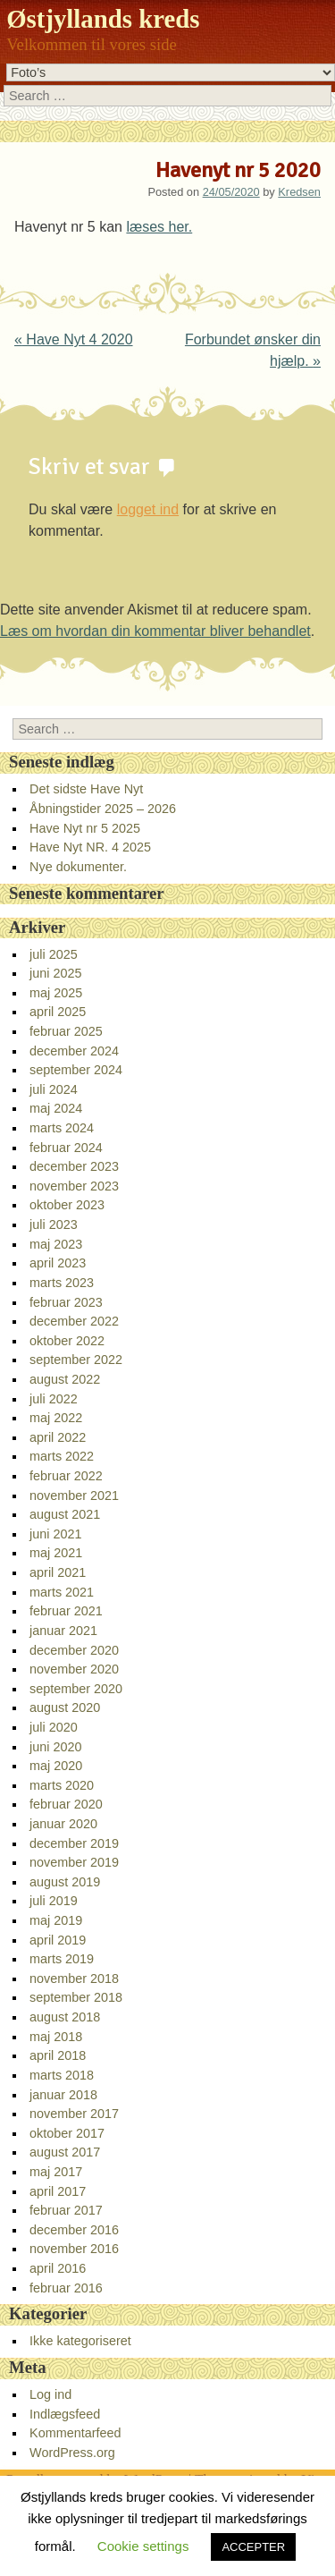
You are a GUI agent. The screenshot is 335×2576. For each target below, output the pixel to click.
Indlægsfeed (64, 2414)
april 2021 (57, 1572)
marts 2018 (61, 2075)
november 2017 (74, 2113)
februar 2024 (66, 1147)
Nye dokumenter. (78, 867)
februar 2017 (66, 2210)
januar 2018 (63, 2095)
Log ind (50, 2394)
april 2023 (57, 1263)
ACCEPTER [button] (253, 2547)
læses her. (159, 226)
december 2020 (74, 1650)
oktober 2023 (67, 1205)
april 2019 (57, 1940)
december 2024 (74, 1051)
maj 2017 (55, 2172)
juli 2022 (53, 1399)
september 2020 (75, 1689)
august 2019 (64, 1882)
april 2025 (57, 1011)
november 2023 (74, 1186)
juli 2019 (53, 1901)
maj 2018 (55, 2036)
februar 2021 (66, 1611)
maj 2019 (55, 1920)
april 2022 (57, 1437)
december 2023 (74, 1166)
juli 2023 (53, 1224)
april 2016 (57, 2268)
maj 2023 (55, 1244)
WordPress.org (72, 2452)
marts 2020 (61, 1785)
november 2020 (74, 1669)
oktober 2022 (67, 1341)
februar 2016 (66, 2288)
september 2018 (75, 1997)
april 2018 (57, 2055)
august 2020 (64, 1707)
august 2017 (64, 2152)
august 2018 (64, 2017)
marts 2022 (61, 1456)
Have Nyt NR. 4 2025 (90, 847)
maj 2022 (55, 1418)
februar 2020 (66, 1804)
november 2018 (74, 1978)
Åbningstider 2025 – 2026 (102, 808)
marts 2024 (61, 1128)
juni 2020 (55, 1747)
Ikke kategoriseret (80, 2341)
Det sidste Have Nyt (86, 789)
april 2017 (57, 2191)
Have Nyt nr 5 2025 (84, 828)
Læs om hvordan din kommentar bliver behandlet (155, 631)
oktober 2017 (67, 2133)
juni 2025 (55, 973)
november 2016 (74, 2248)
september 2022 (75, 1359)
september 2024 (75, 1070)
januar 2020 (63, 1824)
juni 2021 (55, 1534)
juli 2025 (53, 954)
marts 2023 (61, 1282)
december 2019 (74, 1843)
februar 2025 (66, 1031)
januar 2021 (63, 1630)
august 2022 (64, 1379)
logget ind (148, 509)
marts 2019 (61, 1959)
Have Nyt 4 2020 (73, 339)
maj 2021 (55, 1553)
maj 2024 (55, 1108)
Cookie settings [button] (143, 2546)
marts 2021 (61, 1592)
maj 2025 (55, 993)
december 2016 (74, 2230)
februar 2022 (66, 1476)
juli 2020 (53, 1727)
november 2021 (74, 1495)
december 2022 (74, 1321)
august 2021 (64, 1514)
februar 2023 (66, 1302)
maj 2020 (55, 1765)
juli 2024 (53, 1089)
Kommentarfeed (75, 2433)
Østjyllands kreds (102, 18)
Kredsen (299, 192)
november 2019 (74, 1862)
